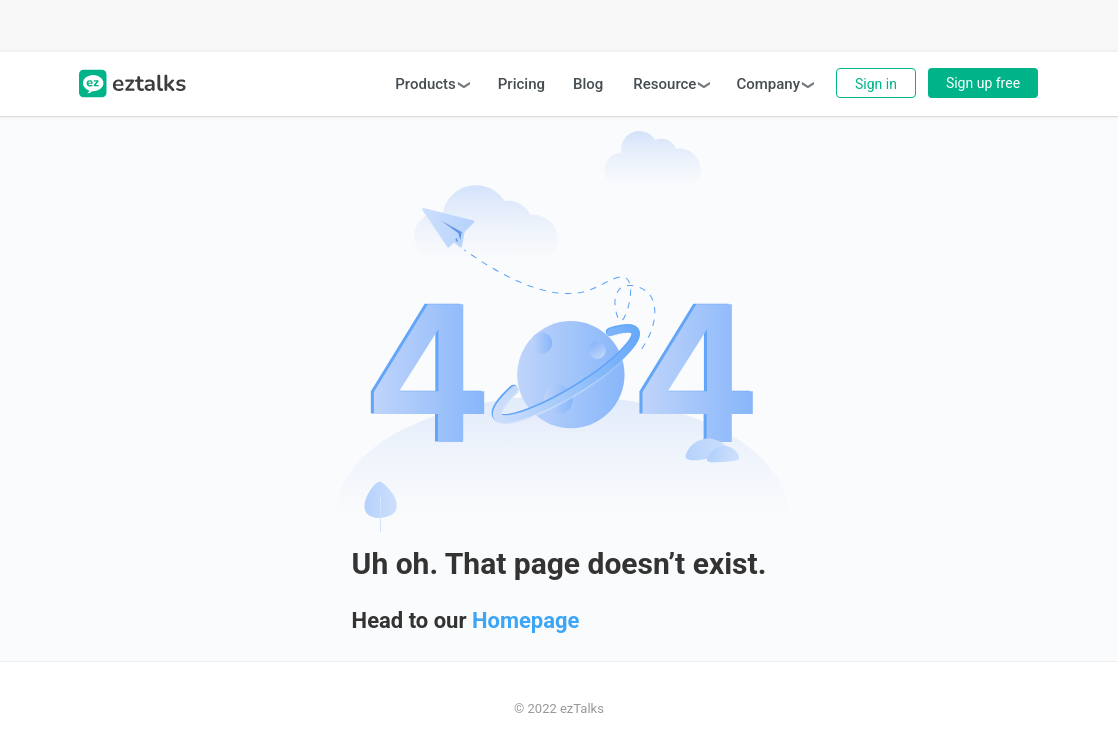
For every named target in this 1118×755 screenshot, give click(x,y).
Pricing (521, 84)
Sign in (876, 84)
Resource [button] (664, 84)
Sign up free (983, 83)
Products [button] (425, 84)
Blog (588, 84)
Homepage (526, 620)
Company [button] (768, 84)
